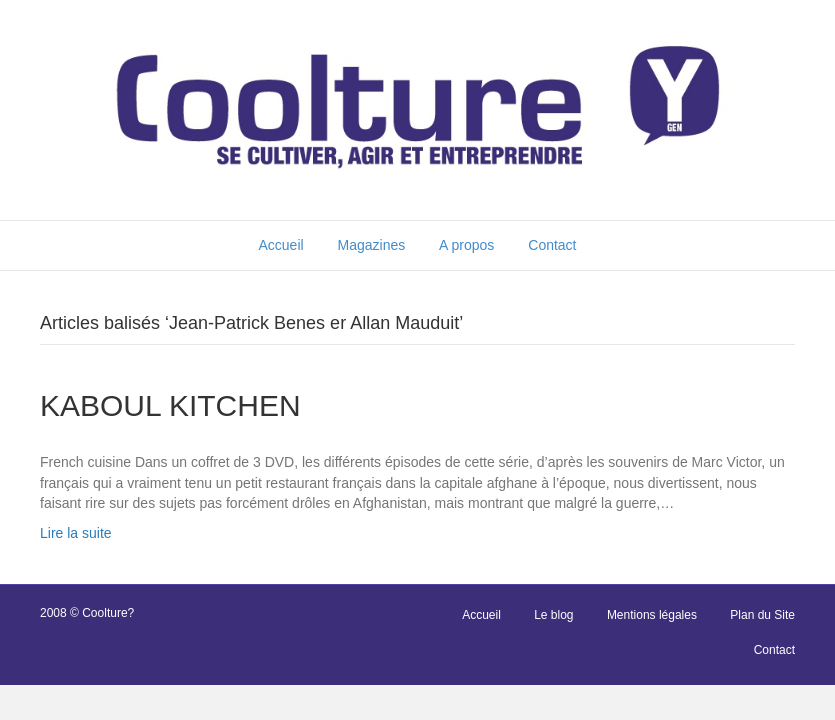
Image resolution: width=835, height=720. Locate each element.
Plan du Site (762, 615)
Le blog (553, 615)
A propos (466, 245)
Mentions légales (652, 615)
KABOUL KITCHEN (170, 405)
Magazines (372, 245)
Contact (552, 245)
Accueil (280, 245)
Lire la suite (76, 533)
